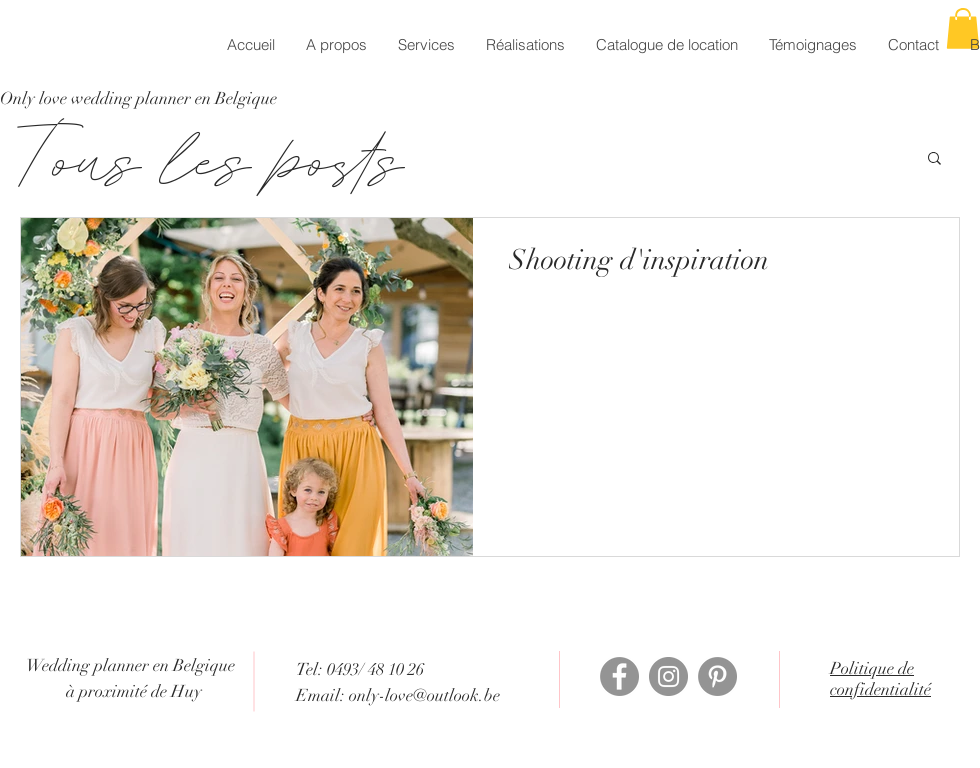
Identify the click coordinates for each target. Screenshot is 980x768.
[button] (934, 159)
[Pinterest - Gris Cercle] (717, 676)
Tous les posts (212, 156)
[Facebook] (619, 676)
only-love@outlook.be (424, 695)
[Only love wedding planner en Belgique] (138, 99)
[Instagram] (668, 676)
